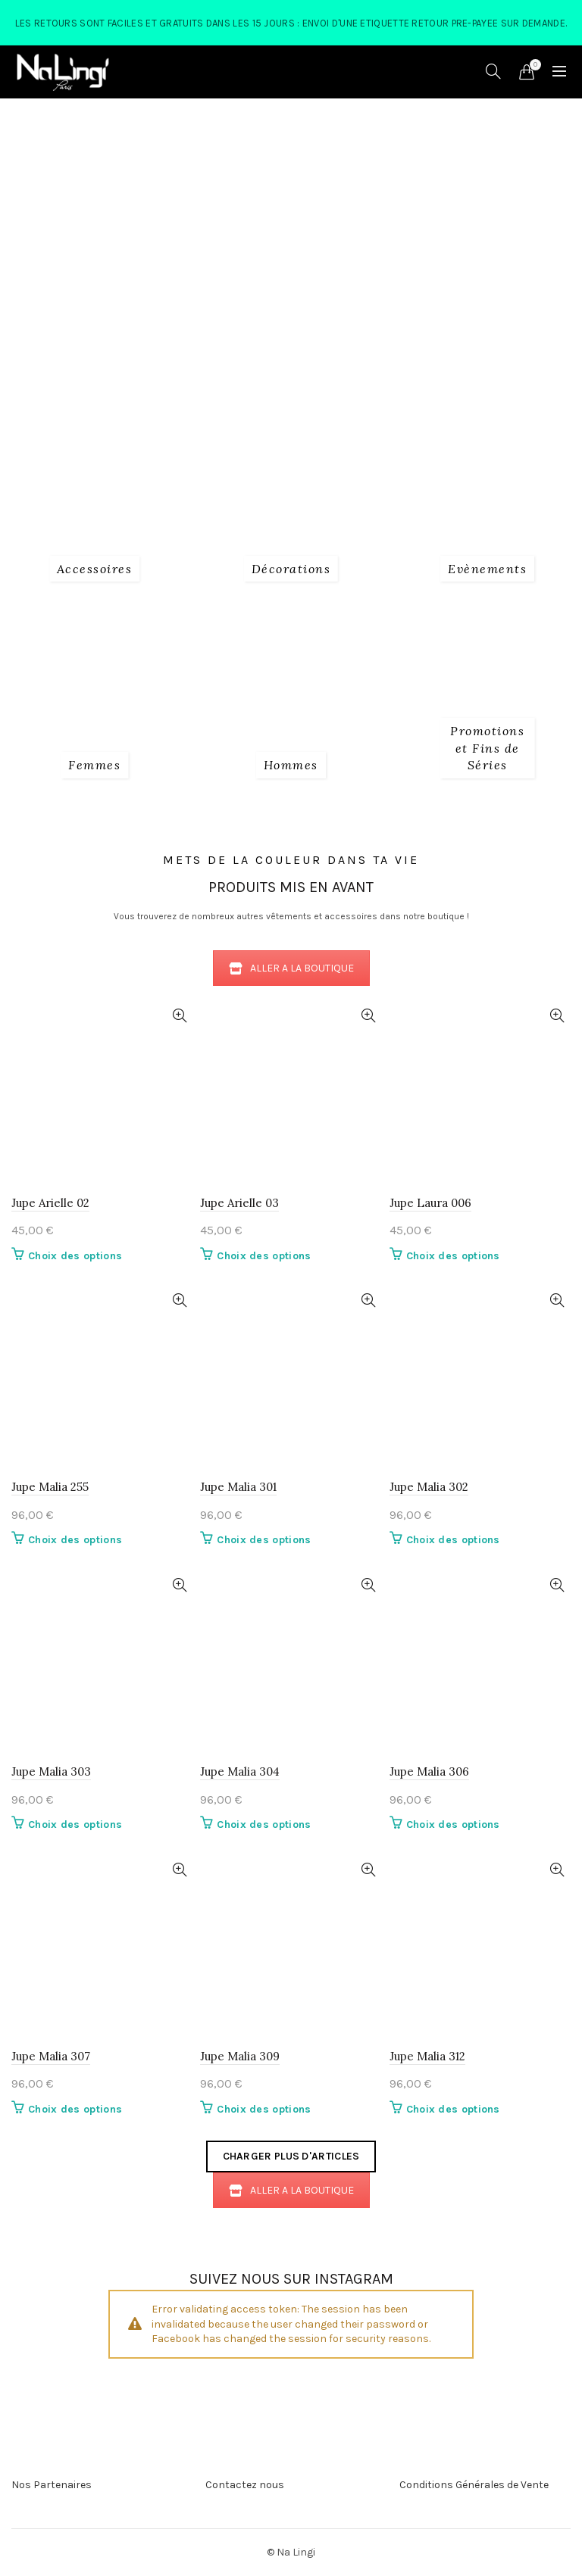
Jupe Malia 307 (50, 2056)
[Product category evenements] (487, 569)
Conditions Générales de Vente (474, 2484)
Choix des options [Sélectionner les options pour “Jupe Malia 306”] (453, 1824)
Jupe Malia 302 (429, 1487)
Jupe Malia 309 (240, 2056)
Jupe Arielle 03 (239, 1203)
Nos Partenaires (51, 2484)
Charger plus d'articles (291, 2156)
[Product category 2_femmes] (94, 765)
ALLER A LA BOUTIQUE (291, 968)
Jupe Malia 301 (238, 1487)
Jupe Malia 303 (51, 1771)
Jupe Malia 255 (50, 1487)
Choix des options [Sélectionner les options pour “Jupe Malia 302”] (453, 1539)
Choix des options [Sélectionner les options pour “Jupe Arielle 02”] (75, 1255)
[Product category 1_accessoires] (94, 569)
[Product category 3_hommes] (291, 765)
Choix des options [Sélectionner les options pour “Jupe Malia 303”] (75, 1824)
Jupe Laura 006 (430, 1203)
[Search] (493, 71)
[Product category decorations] (291, 569)
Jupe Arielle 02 (50, 1203)
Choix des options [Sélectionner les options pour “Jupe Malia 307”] (75, 2109)
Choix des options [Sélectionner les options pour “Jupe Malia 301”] (264, 1539)
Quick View (179, 1016)
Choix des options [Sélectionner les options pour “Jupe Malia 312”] (453, 2109)
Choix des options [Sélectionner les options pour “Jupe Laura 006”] (453, 1255)
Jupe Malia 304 (240, 1771)
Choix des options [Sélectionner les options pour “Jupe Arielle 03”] (264, 1255)
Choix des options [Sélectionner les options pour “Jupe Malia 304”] (264, 1824)
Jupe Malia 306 (429, 1771)
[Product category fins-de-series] (487, 748)
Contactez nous (244, 2484)
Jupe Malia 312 (427, 2056)
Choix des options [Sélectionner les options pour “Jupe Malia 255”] (75, 1539)
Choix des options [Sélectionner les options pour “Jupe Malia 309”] (264, 2109)
